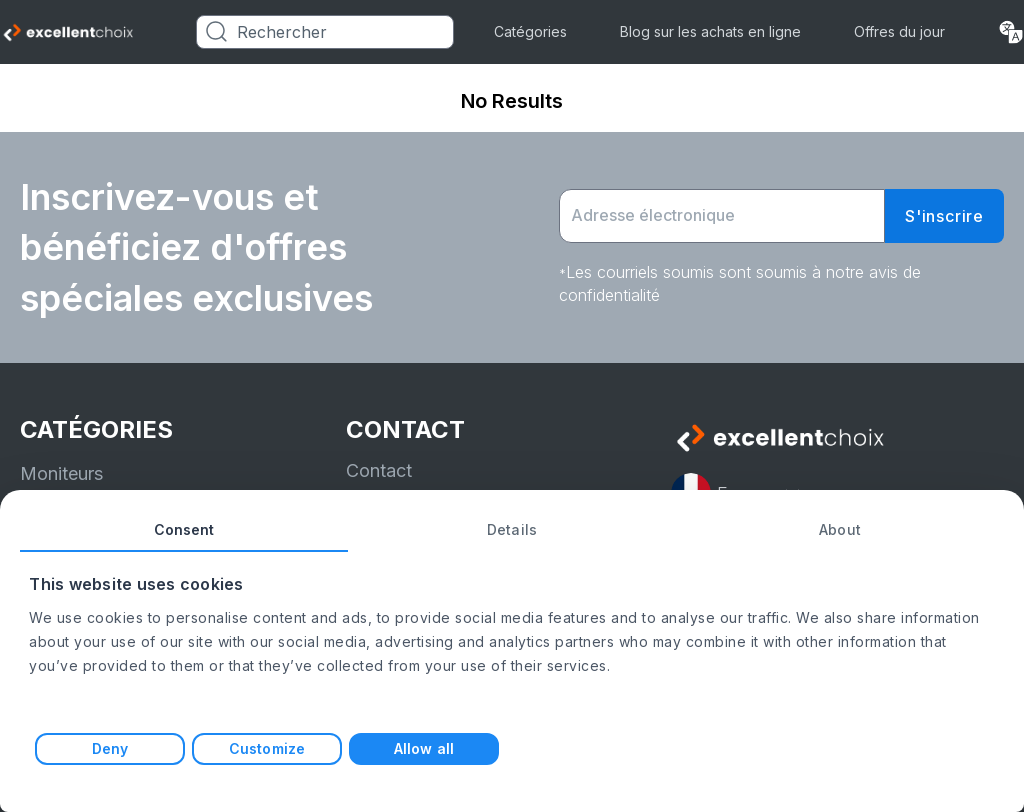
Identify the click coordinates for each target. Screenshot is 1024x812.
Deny (110, 748)
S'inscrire (944, 216)
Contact (379, 470)
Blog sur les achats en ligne (710, 31)
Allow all (424, 748)
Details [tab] (512, 529)
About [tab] (840, 529)
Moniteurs (61, 473)
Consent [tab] (184, 529)
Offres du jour (899, 31)
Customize (267, 748)
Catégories (530, 31)
